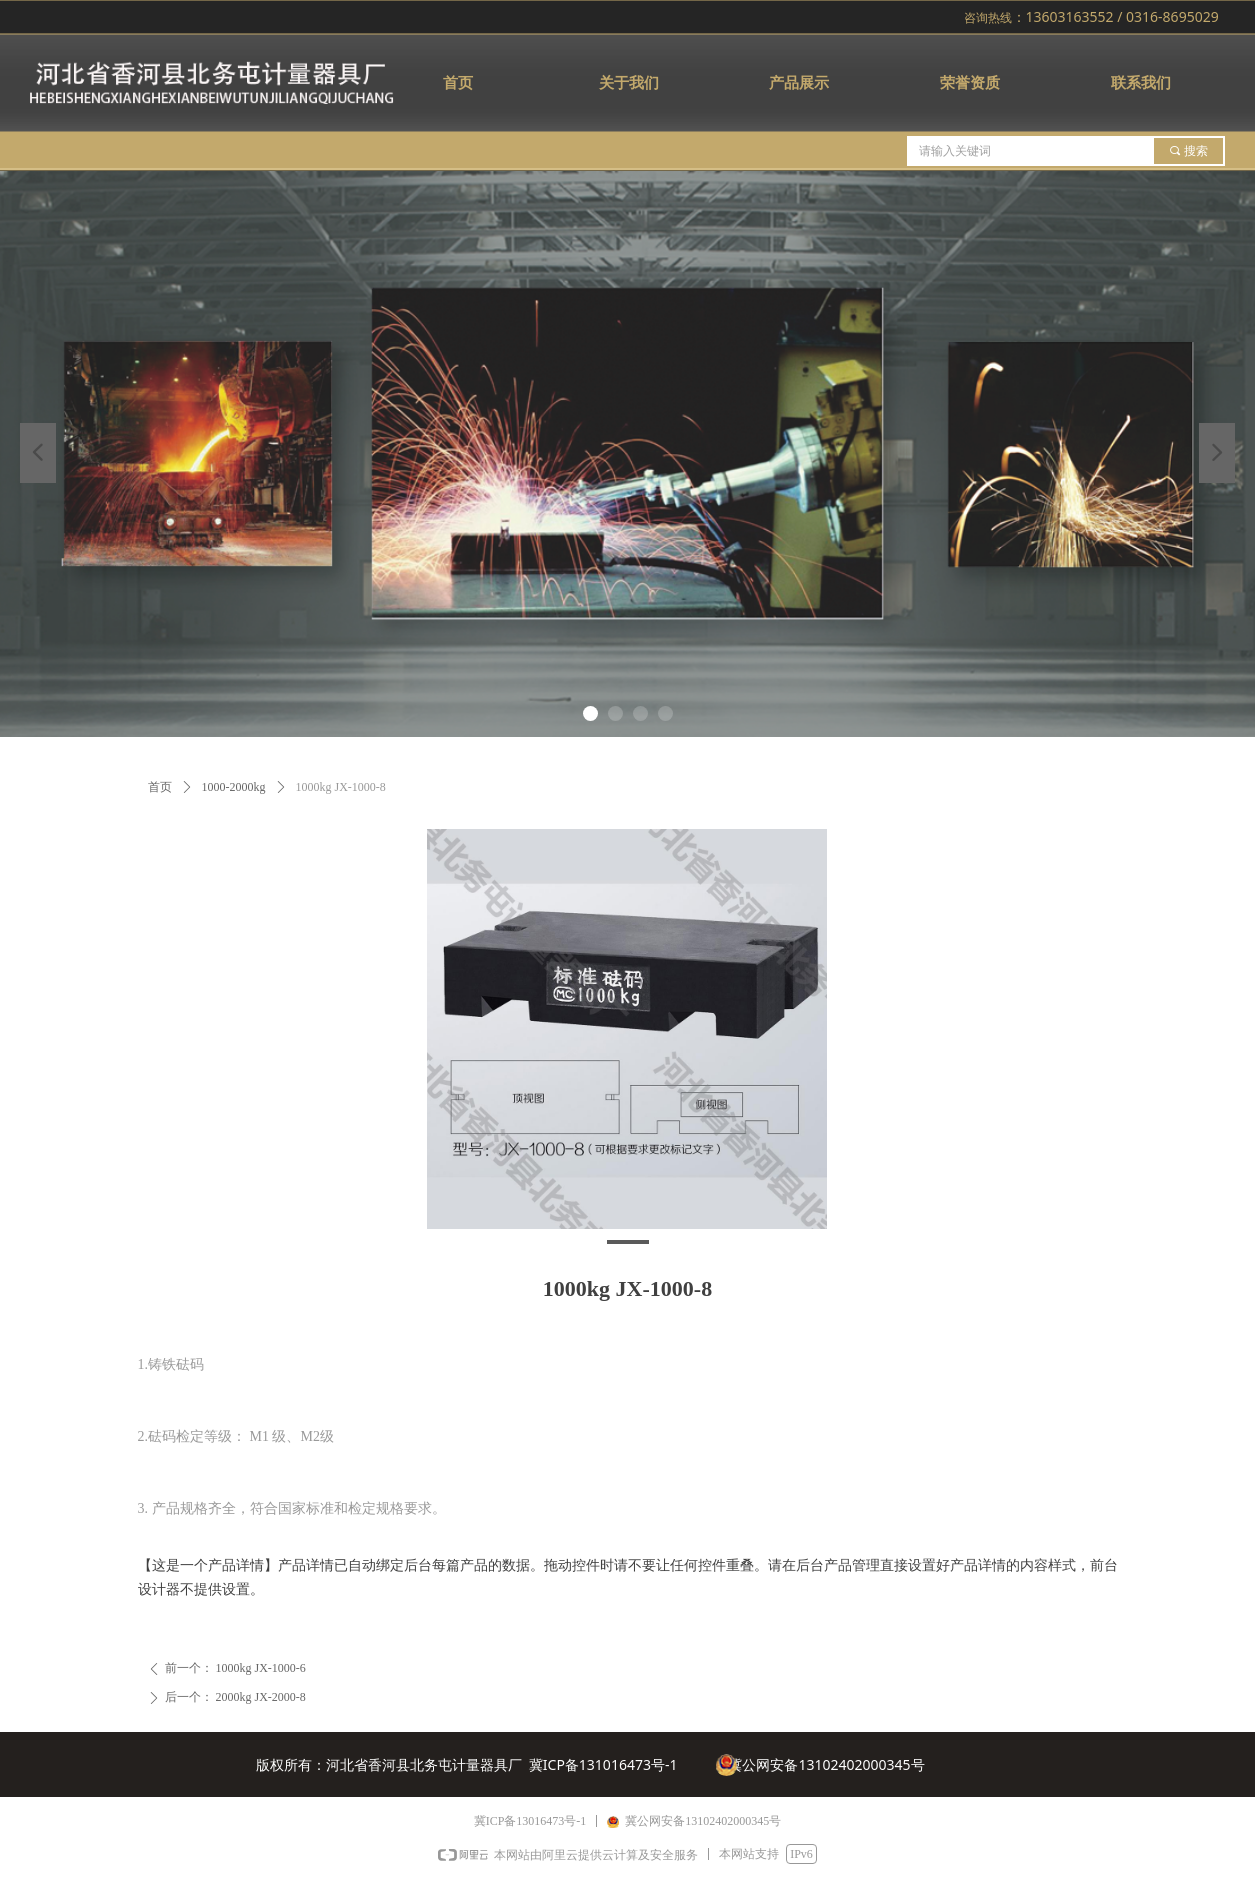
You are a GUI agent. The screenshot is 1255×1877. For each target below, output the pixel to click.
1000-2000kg (234, 787)
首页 (160, 787)
